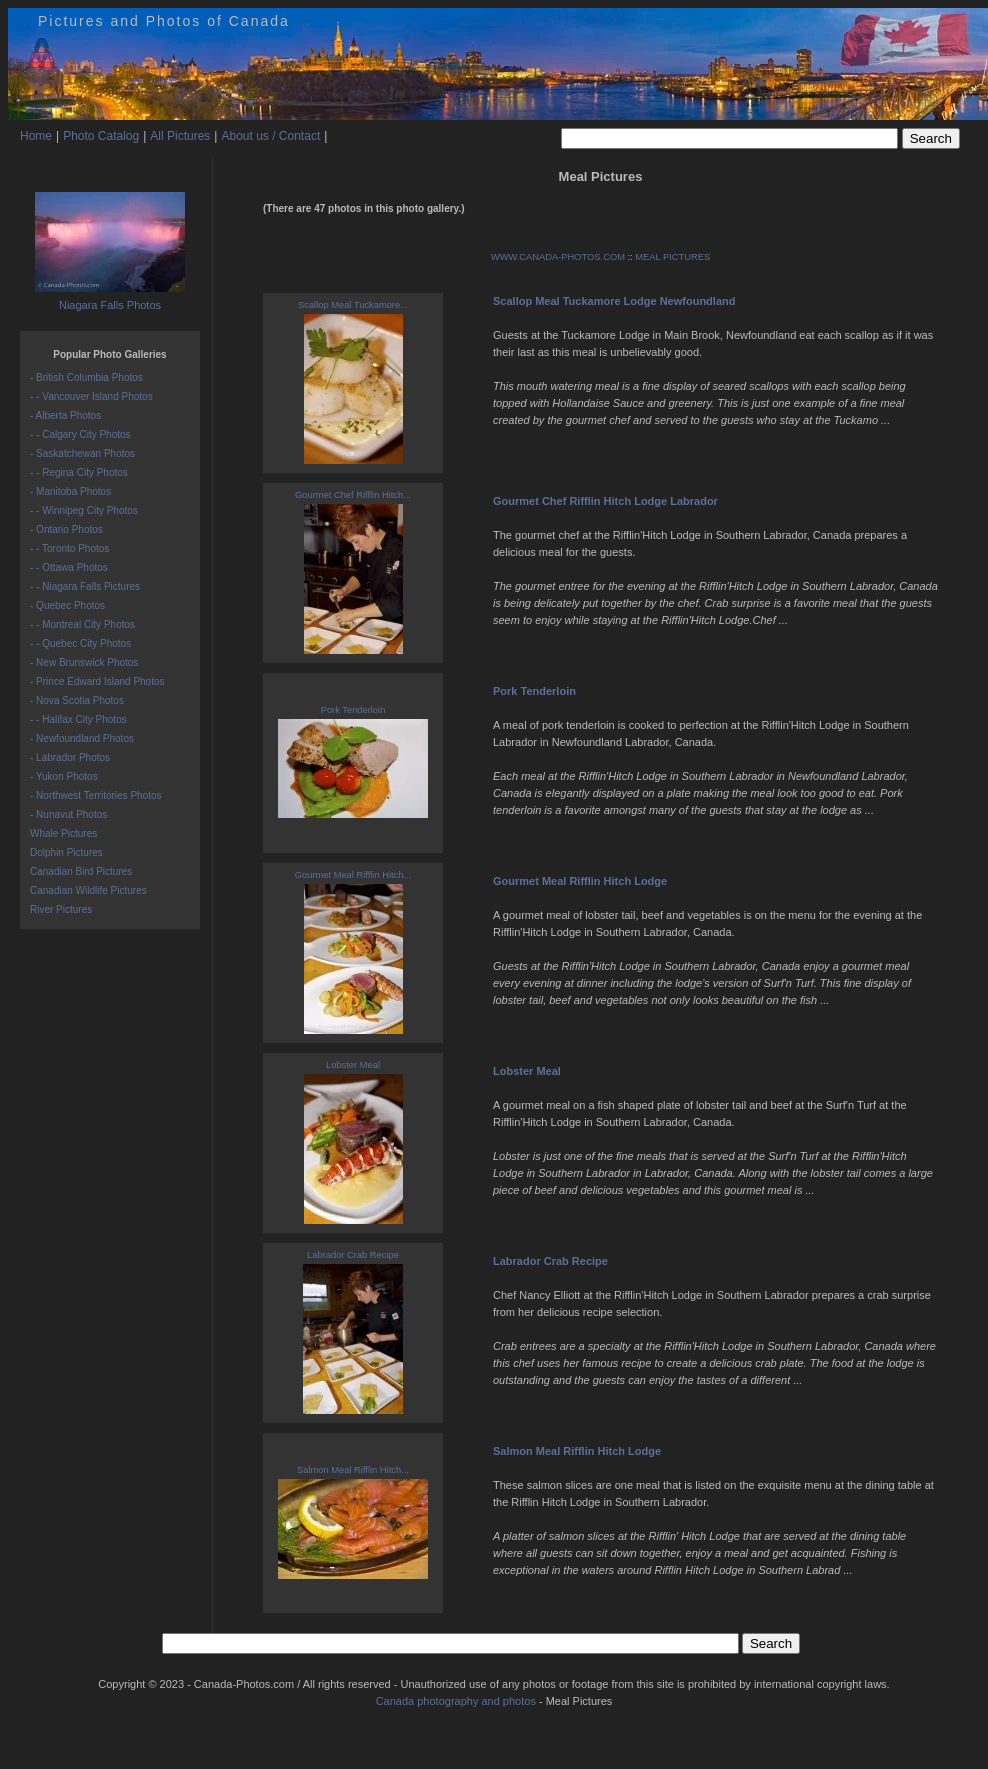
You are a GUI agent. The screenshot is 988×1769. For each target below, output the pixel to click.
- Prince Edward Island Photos (97, 681)
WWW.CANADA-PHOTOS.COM (558, 257)
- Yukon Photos (64, 776)
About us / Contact (270, 136)
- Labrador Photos (70, 757)
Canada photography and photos (456, 1701)
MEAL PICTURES (672, 257)
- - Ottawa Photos (69, 567)
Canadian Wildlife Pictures (88, 890)
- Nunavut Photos (68, 814)
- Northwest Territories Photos (96, 795)
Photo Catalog (101, 136)
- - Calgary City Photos (80, 434)
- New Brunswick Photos (84, 662)
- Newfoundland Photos (82, 738)
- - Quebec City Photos (80, 643)
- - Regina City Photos (79, 472)
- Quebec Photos (67, 605)
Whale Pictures (63, 833)
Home (36, 136)
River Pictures (61, 909)
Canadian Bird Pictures (81, 871)
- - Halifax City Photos (78, 719)
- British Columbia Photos (86, 377)
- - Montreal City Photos (82, 624)
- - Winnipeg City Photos (84, 510)
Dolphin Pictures (66, 852)
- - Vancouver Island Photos (91, 396)
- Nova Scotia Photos (77, 700)
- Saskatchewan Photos (82, 453)
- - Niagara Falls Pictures (85, 586)
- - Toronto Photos (69, 548)
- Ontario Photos (66, 529)
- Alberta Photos (65, 415)
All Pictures (180, 136)
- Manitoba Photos (70, 491)
